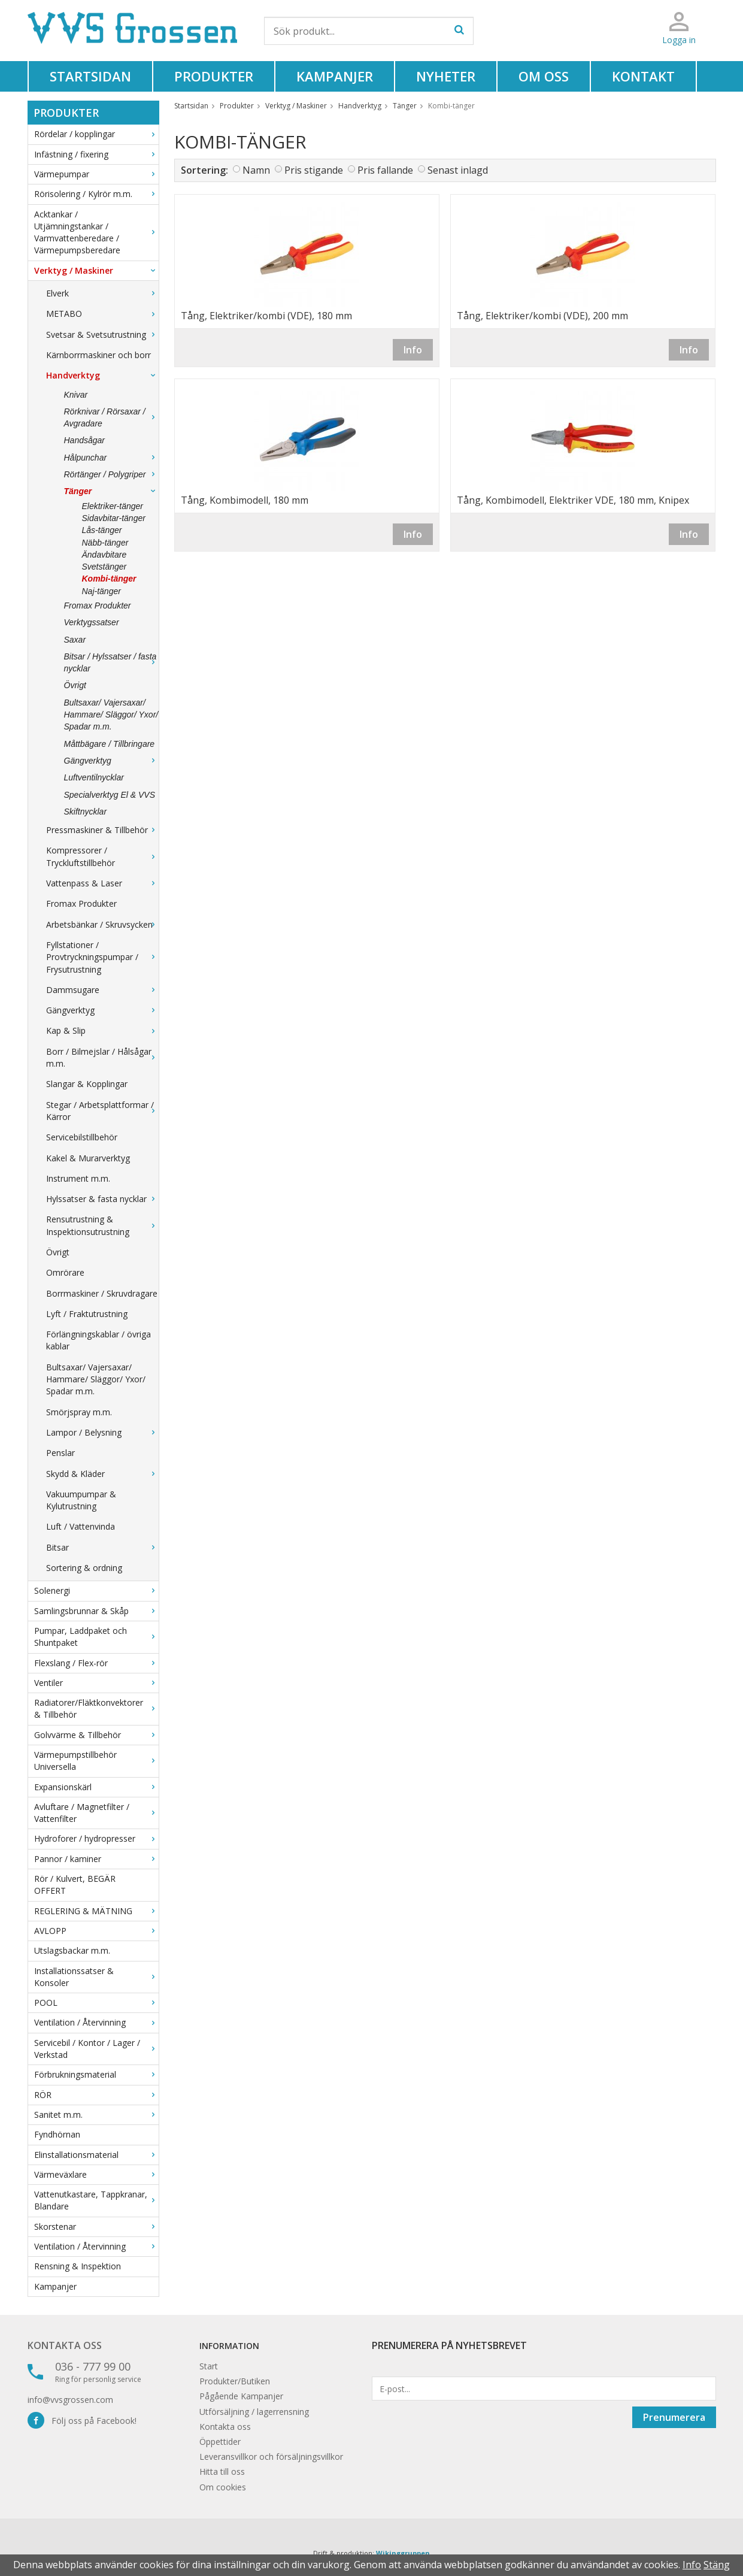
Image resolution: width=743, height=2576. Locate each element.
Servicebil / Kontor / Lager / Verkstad (96, 2048)
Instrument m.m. (78, 1178)
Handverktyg (102, 375)
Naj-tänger (101, 591)
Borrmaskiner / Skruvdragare (101, 1293)
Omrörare (65, 1272)
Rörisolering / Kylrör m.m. (96, 193)
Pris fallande (385, 170)
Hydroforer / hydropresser (96, 1838)
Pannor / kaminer (96, 1858)
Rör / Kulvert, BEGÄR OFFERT (75, 1884)
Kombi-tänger (109, 578)
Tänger (111, 491)
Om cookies (222, 2487)
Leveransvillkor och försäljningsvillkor (271, 2456)
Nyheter (445, 76)
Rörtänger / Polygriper (111, 474)
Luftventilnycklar (94, 777)
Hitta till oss (222, 2471)
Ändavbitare (104, 554)
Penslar (60, 1452)
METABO (102, 313)
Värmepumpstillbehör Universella (96, 1760)
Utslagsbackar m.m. (72, 1950)
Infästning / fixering (96, 154)
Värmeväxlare (96, 2174)
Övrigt (75, 685)
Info (413, 349)
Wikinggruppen (403, 2552)
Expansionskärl (96, 1787)
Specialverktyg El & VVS (110, 795)
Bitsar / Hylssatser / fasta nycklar (111, 662)
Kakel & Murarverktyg (88, 1158)
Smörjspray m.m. (79, 1412)
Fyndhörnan (57, 2134)
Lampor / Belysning (102, 1432)
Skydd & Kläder (102, 1473)
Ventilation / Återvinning (96, 2022)
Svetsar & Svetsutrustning (102, 334)
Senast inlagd (457, 170)
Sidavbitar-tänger (113, 518)
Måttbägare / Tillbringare (109, 744)
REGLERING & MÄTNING (96, 1911)
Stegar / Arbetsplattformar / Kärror (102, 1110)
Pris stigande (313, 170)
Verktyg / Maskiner (96, 270)
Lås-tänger (102, 530)
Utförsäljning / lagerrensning (254, 2411)
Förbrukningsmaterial (96, 2074)
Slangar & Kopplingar (87, 1083)
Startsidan (90, 76)
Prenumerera (674, 2417)
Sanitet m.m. (96, 2114)
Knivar (76, 394)
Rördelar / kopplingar (96, 134)
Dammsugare (102, 989)
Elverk (102, 293)
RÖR (96, 2094)
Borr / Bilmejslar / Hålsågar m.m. (102, 1057)
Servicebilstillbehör (81, 1137)
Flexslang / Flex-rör (96, 1663)
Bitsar (102, 1547)
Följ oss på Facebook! (82, 2420)
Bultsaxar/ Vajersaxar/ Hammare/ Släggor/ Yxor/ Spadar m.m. (111, 715)
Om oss (543, 76)
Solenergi (96, 1590)
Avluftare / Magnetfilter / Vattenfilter (96, 1812)
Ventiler (96, 1682)
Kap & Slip (102, 1030)
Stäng (716, 2564)
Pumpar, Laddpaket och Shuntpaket (96, 1636)
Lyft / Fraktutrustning (87, 1313)
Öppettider (220, 2441)
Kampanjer (334, 76)
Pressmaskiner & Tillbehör (102, 830)
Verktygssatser (91, 622)
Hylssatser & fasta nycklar (102, 1198)
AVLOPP (96, 1930)
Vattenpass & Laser (102, 883)
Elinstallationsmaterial (96, 2154)
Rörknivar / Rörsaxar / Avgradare (111, 417)
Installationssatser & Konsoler (96, 1976)
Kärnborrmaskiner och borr (98, 355)
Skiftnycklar (85, 811)
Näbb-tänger (105, 542)
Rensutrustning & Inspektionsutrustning (102, 1225)
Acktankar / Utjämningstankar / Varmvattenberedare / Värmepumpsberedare (96, 232)
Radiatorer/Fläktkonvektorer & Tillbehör (96, 1708)
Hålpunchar (111, 457)
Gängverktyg (111, 760)
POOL (96, 2002)
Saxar (75, 639)
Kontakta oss (65, 2345)
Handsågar (84, 440)
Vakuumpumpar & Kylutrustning (81, 1500)
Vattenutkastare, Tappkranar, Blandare (96, 2200)
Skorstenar (96, 2226)
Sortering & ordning (84, 1567)
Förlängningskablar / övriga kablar (98, 1340)
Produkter (213, 76)
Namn (256, 170)
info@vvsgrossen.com (70, 2399)
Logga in (679, 40)
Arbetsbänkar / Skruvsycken (102, 924)
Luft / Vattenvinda (80, 1526)
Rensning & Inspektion (77, 2266)
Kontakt (643, 76)
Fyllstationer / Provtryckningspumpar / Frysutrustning (102, 957)
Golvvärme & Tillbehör (96, 1734)
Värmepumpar (96, 174)
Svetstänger (104, 566)
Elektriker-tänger (112, 506)
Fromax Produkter (97, 605)
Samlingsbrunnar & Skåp (96, 1611)
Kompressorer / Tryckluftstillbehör (102, 856)
